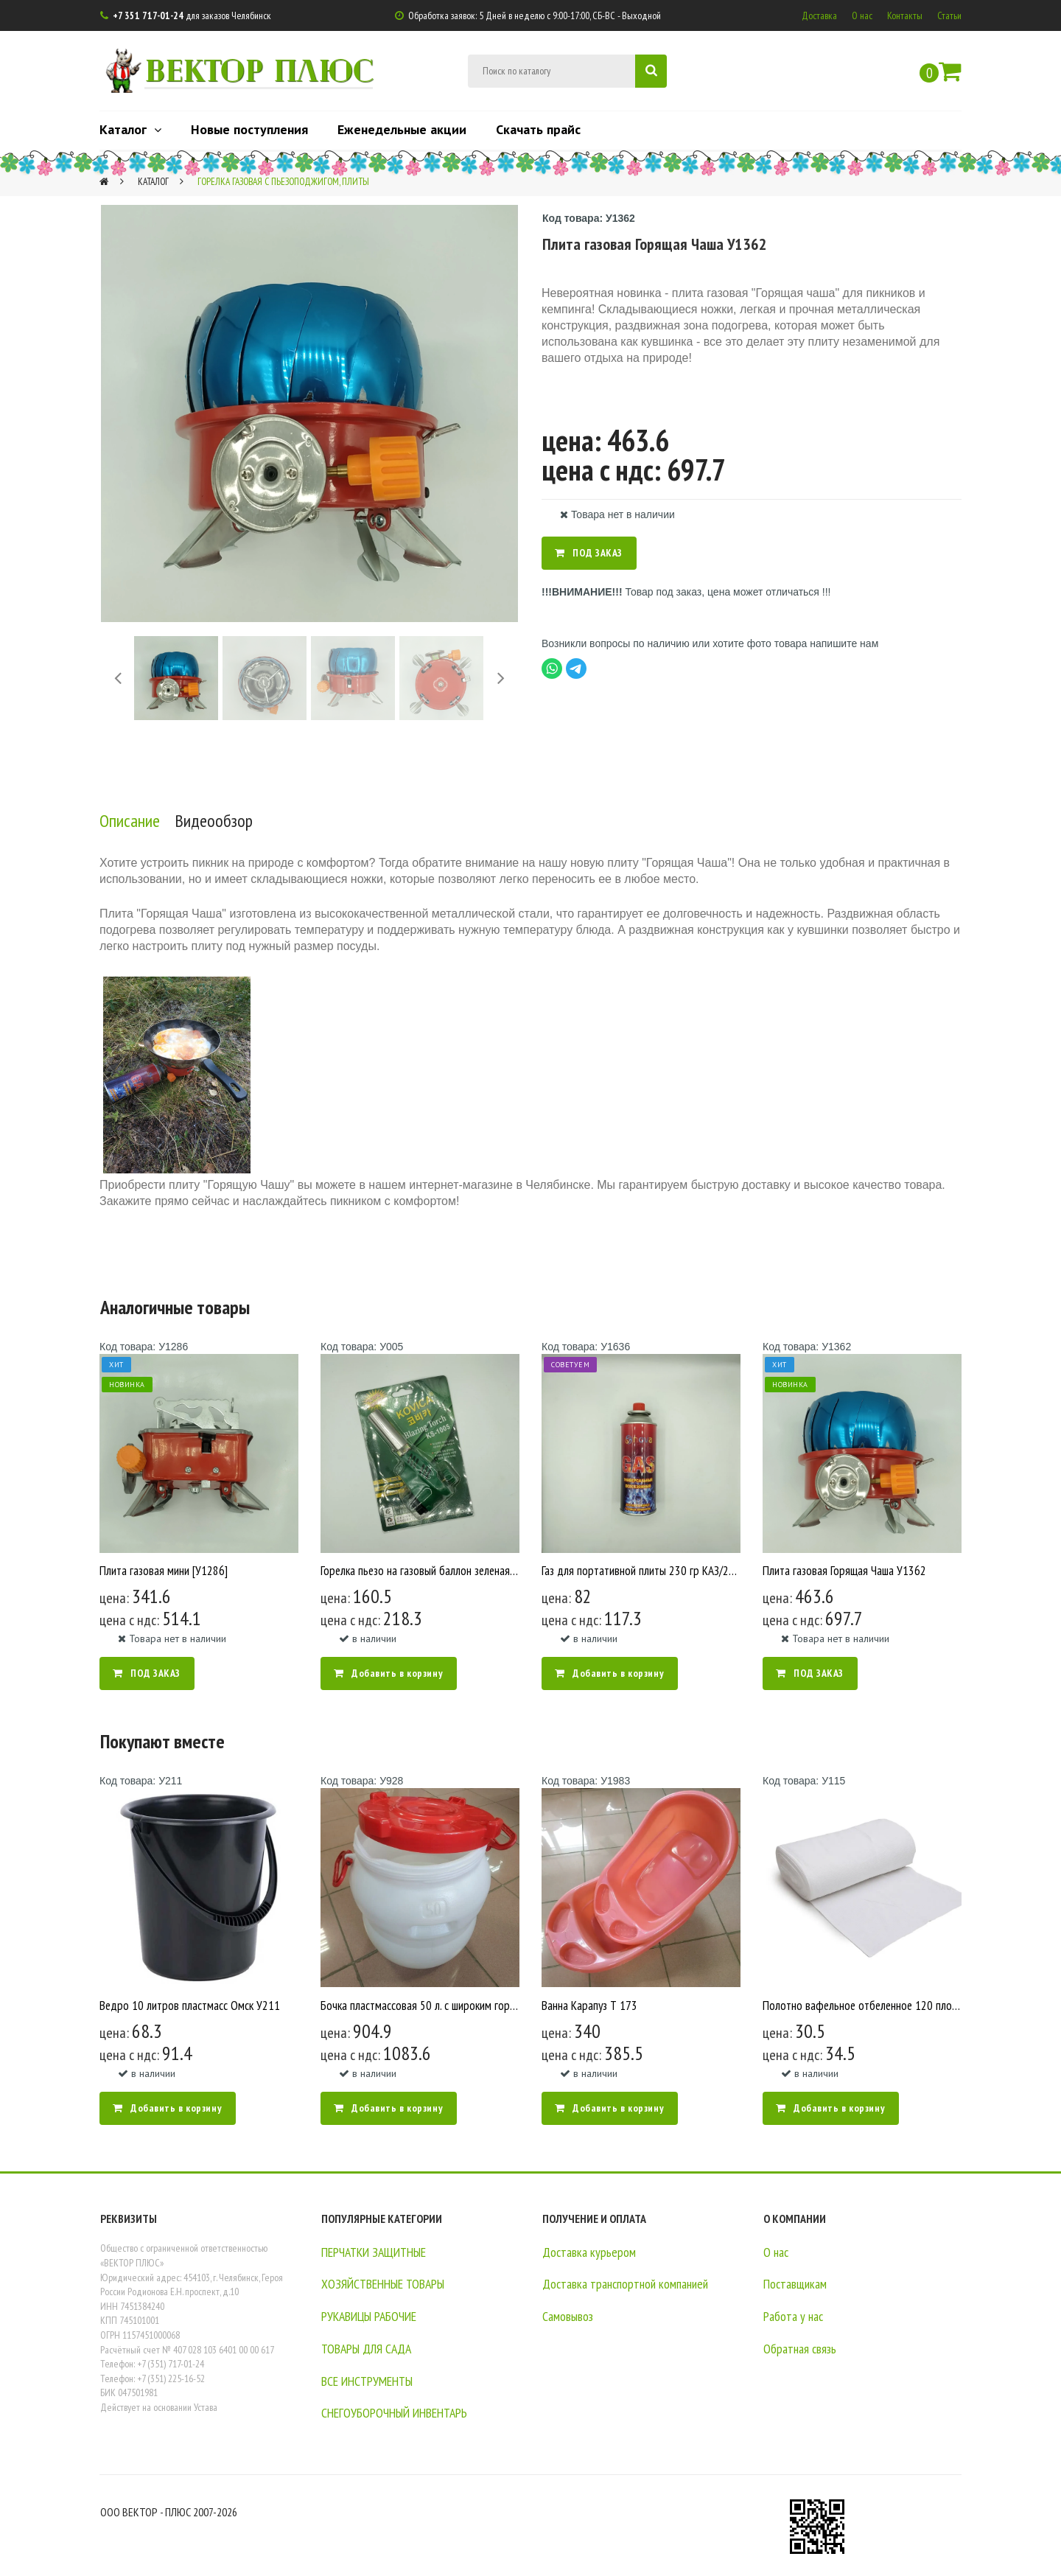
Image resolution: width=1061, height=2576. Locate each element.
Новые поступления (249, 128)
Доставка (819, 15)
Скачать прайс (538, 128)
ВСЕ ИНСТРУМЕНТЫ (373, 2380)
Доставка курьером (590, 2252)
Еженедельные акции (401, 128)
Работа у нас (795, 2316)
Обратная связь (801, 2348)
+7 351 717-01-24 (149, 15)
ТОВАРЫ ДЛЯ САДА (371, 2348)
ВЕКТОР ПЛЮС (267, 68)
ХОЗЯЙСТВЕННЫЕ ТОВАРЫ (390, 2283)
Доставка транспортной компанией (630, 2283)
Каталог (130, 128)
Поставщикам (796, 2283)
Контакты (904, 15)
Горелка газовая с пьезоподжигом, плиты (292, 180)
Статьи (949, 15)
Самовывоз (569, 2316)
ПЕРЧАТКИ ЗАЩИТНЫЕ (381, 2252)
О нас (862, 15)
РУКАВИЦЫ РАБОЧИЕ (376, 2316)
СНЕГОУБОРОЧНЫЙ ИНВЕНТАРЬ (403, 2412)
